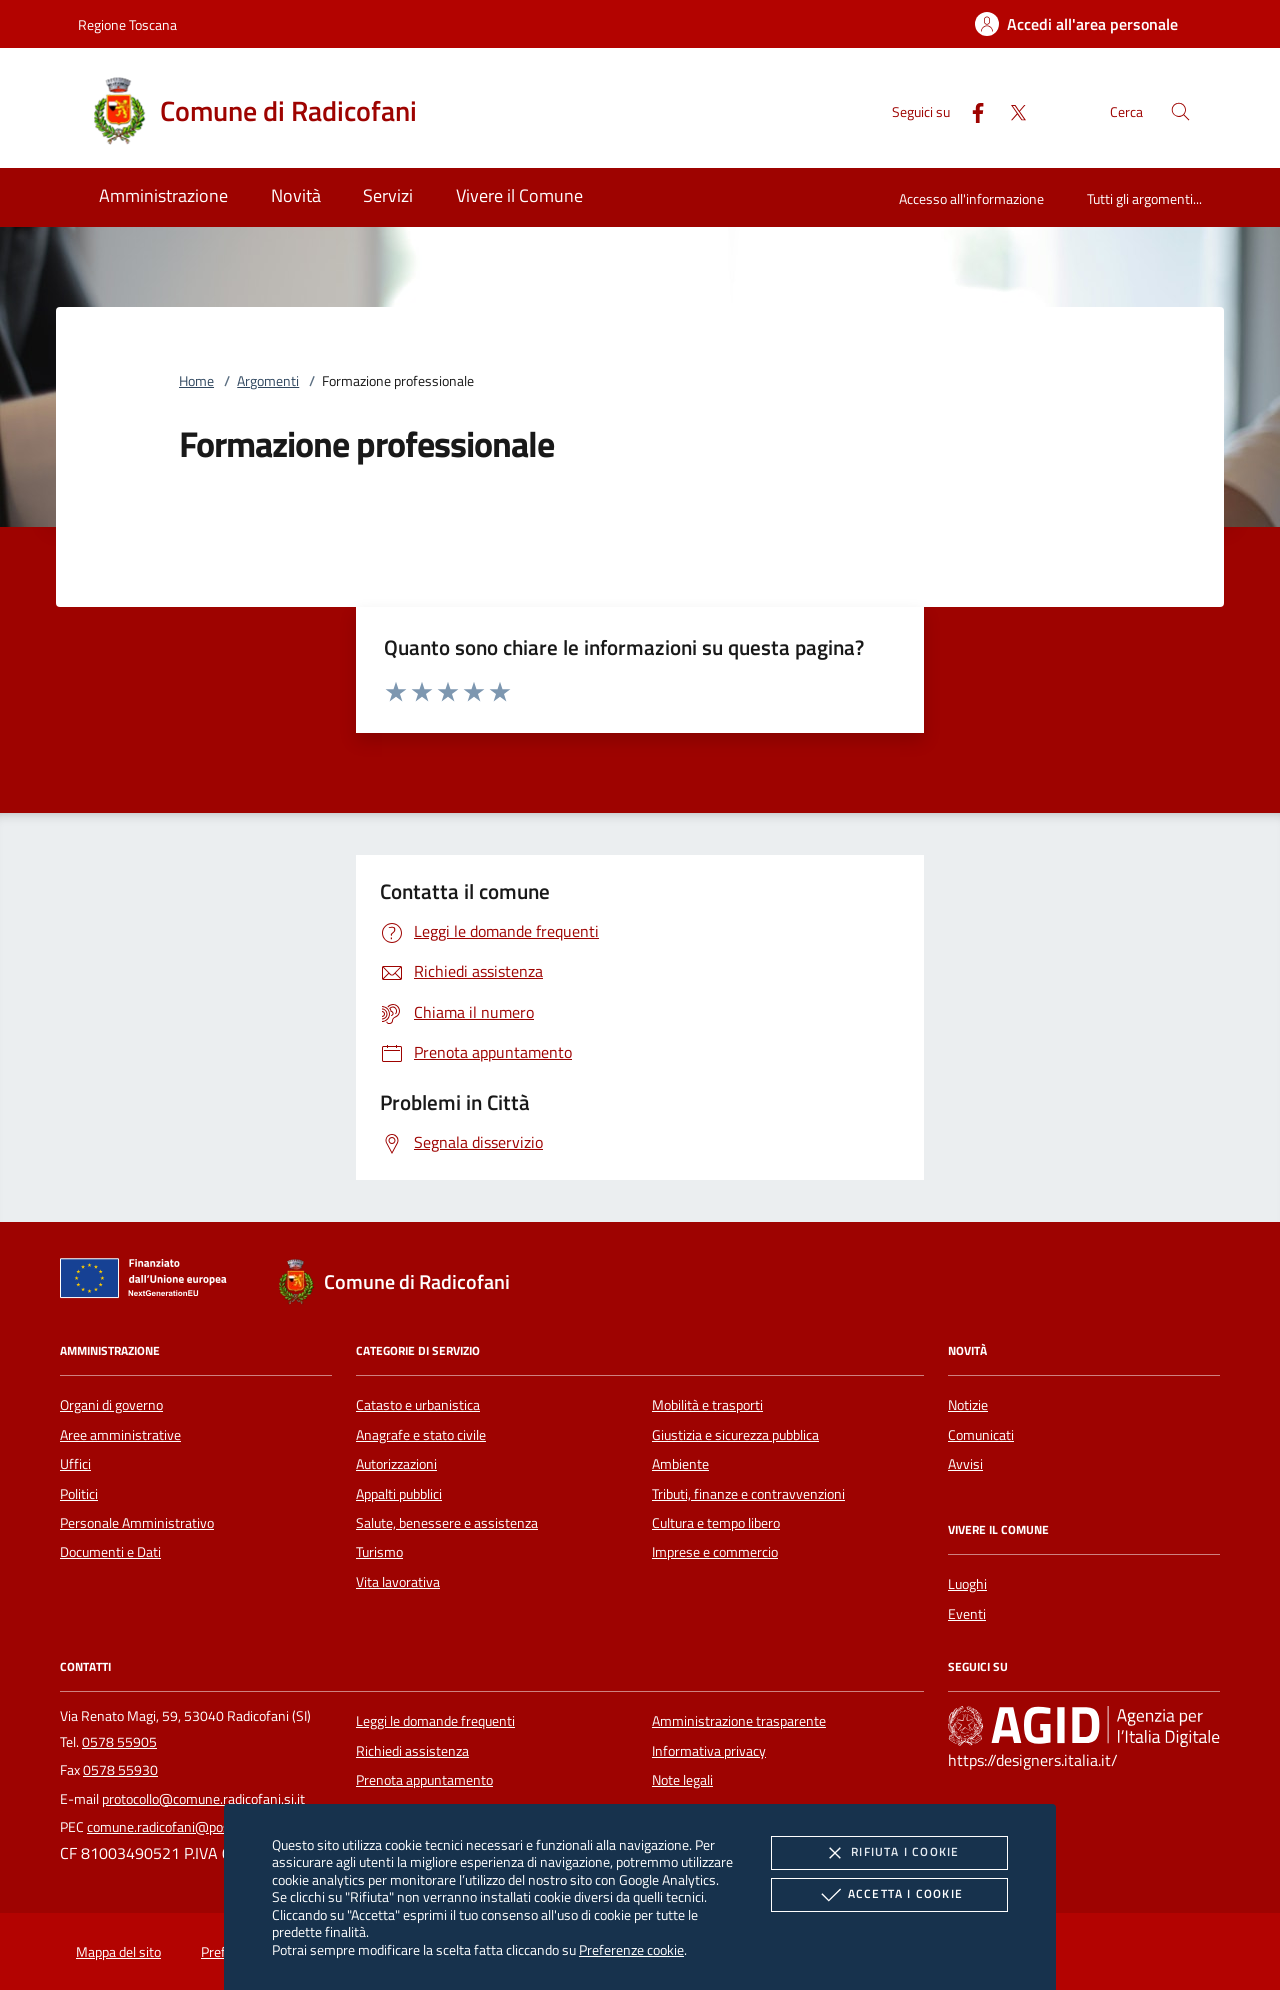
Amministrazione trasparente (739, 1721)
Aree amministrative (120, 1435)
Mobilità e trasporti (707, 1405)
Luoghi (967, 1584)
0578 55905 (119, 1742)
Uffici (75, 1464)
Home (196, 381)
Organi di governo (111, 1405)
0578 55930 (120, 1770)
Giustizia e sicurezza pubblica (735, 1435)
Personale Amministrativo (137, 1523)
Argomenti (268, 381)
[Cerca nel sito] (1180, 111)
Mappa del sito (118, 1952)
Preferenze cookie (631, 1949)
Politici (79, 1494)
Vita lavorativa (398, 1582)
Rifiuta (889, 1853)
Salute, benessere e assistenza (447, 1523)
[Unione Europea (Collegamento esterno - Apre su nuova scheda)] (149, 1282)
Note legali (682, 1780)
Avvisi (965, 1464)
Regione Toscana (127, 24)
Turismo (379, 1552)
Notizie (968, 1405)
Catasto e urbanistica (418, 1405)
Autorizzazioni (396, 1464)
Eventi (967, 1614)
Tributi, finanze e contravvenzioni (748, 1494)
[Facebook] (970, 110)
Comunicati (981, 1435)
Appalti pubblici (399, 1494)
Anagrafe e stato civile (421, 1435)
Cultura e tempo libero (716, 1523)
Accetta (889, 1895)
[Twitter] (1010, 110)
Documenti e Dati (110, 1552)
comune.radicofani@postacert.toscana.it (206, 1827)
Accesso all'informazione (971, 198)
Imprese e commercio (715, 1552)
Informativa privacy (709, 1751)
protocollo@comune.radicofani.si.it (203, 1799)
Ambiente (680, 1464)
